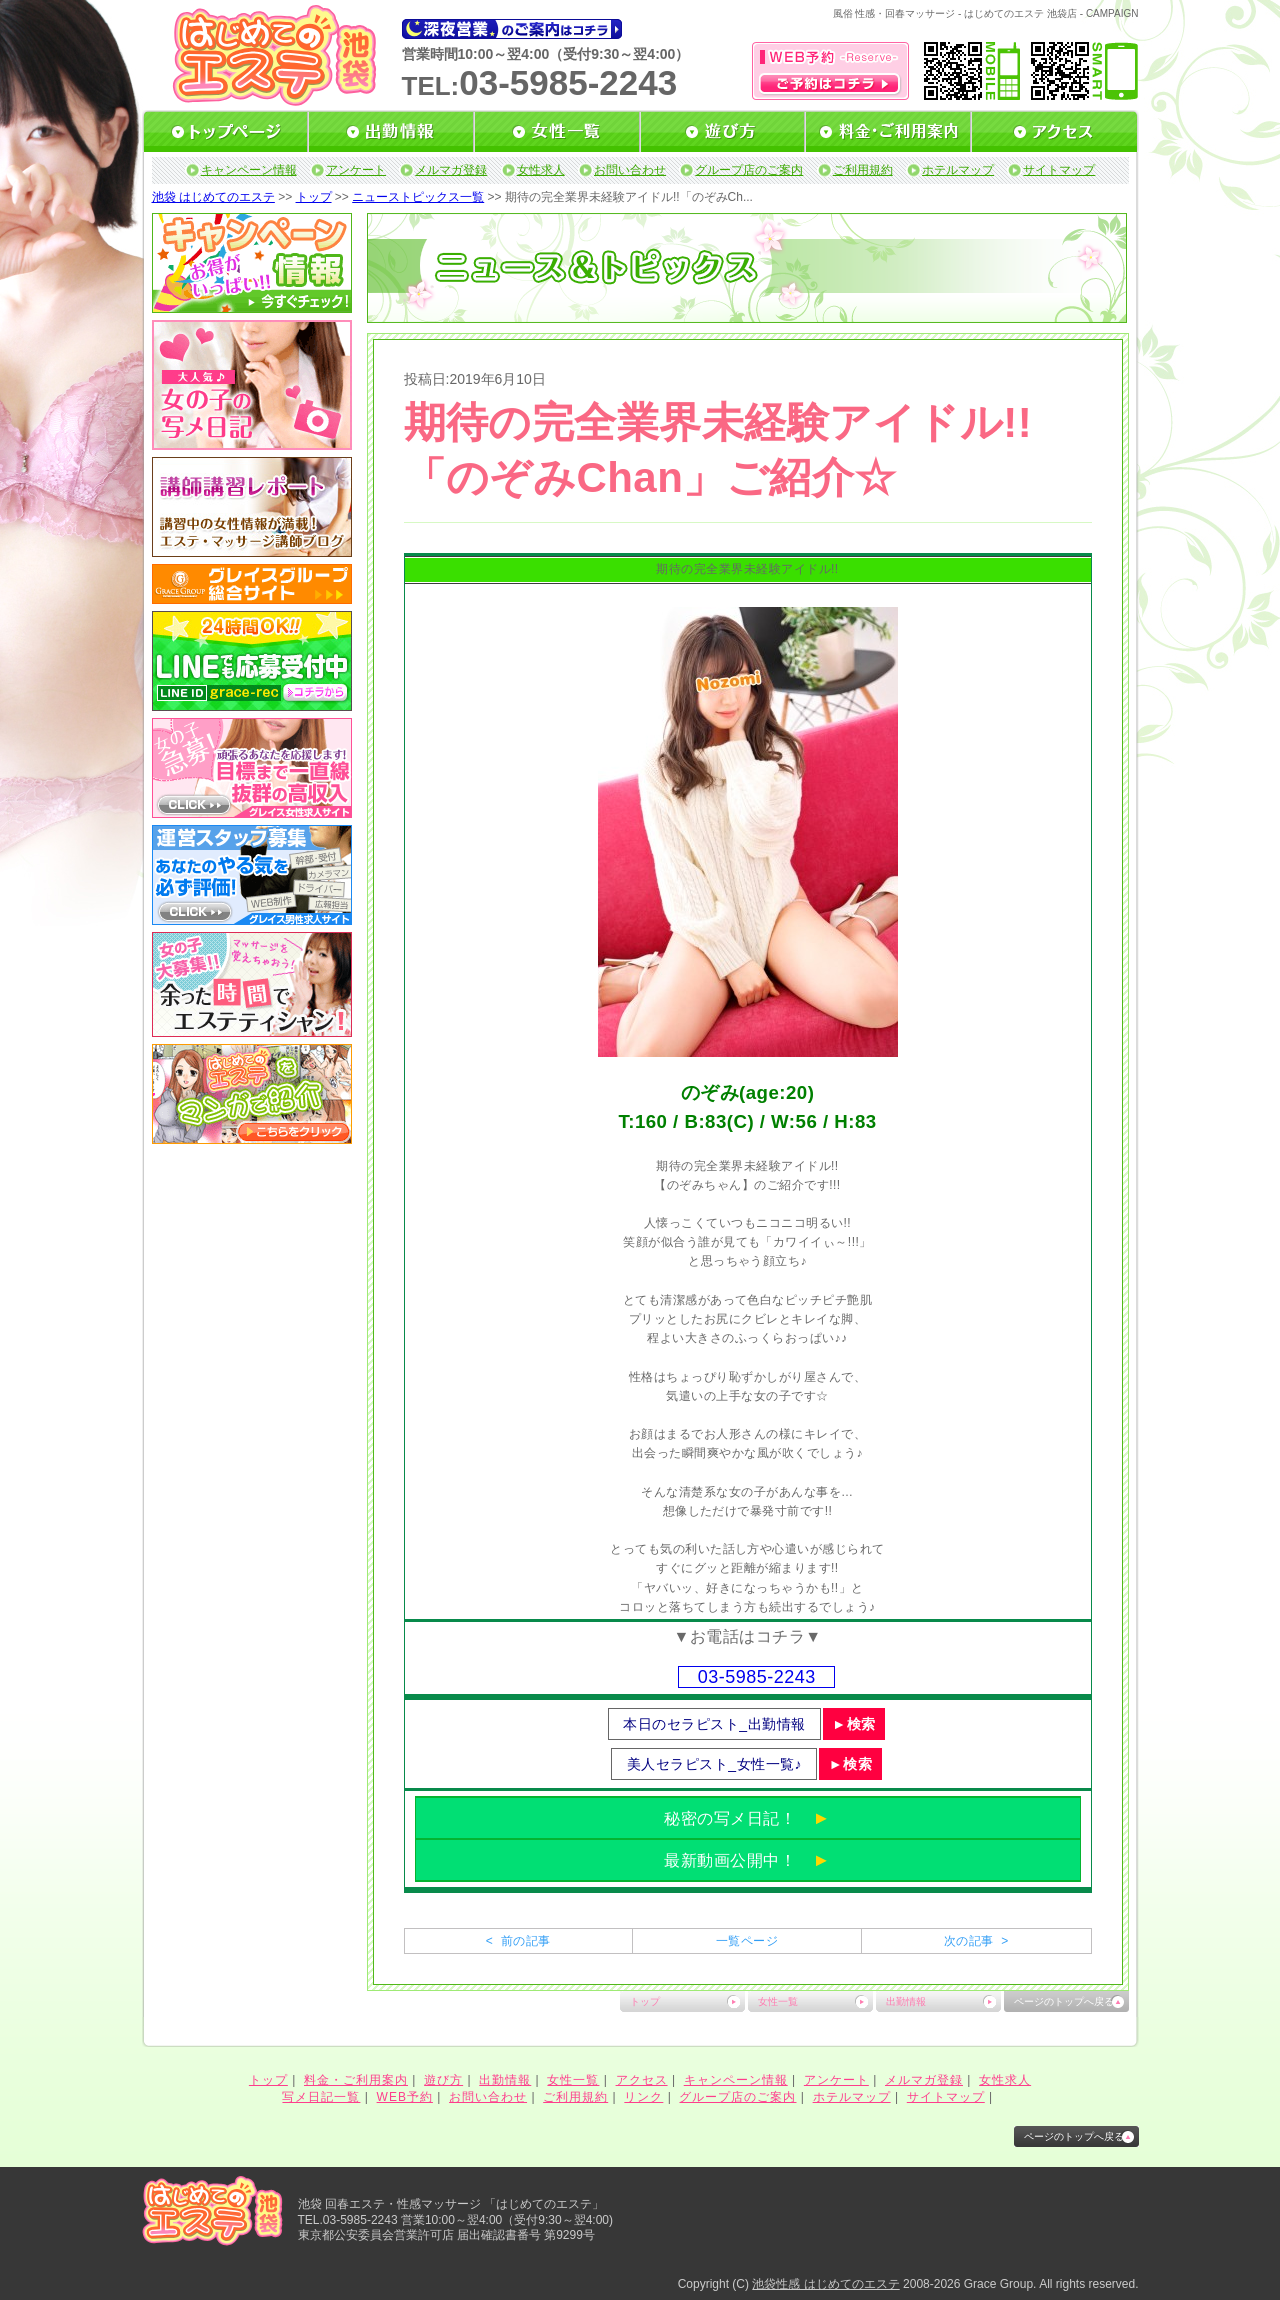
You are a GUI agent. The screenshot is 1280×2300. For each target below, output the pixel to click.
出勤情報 (906, 2001)
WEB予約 (405, 2097)
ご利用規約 (863, 170)
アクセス (642, 2080)
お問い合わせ (630, 170)
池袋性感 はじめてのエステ (825, 2284)
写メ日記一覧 (321, 2097)
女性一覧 (778, 2001)
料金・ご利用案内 (356, 2080)
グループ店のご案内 (749, 170)
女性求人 (541, 170)
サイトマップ (1059, 170)
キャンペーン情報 (249, 170)
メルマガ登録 (451, 170)
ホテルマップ (958, 170)
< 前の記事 (518, 1941)
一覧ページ (747, 1941)
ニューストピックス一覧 (418, 197)
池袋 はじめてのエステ (213, 197)
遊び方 (443, 2080)
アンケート (356, 170)
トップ (314, 197)
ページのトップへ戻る (1064, 2001)
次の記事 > (976, 1941)
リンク (643, 2097)
